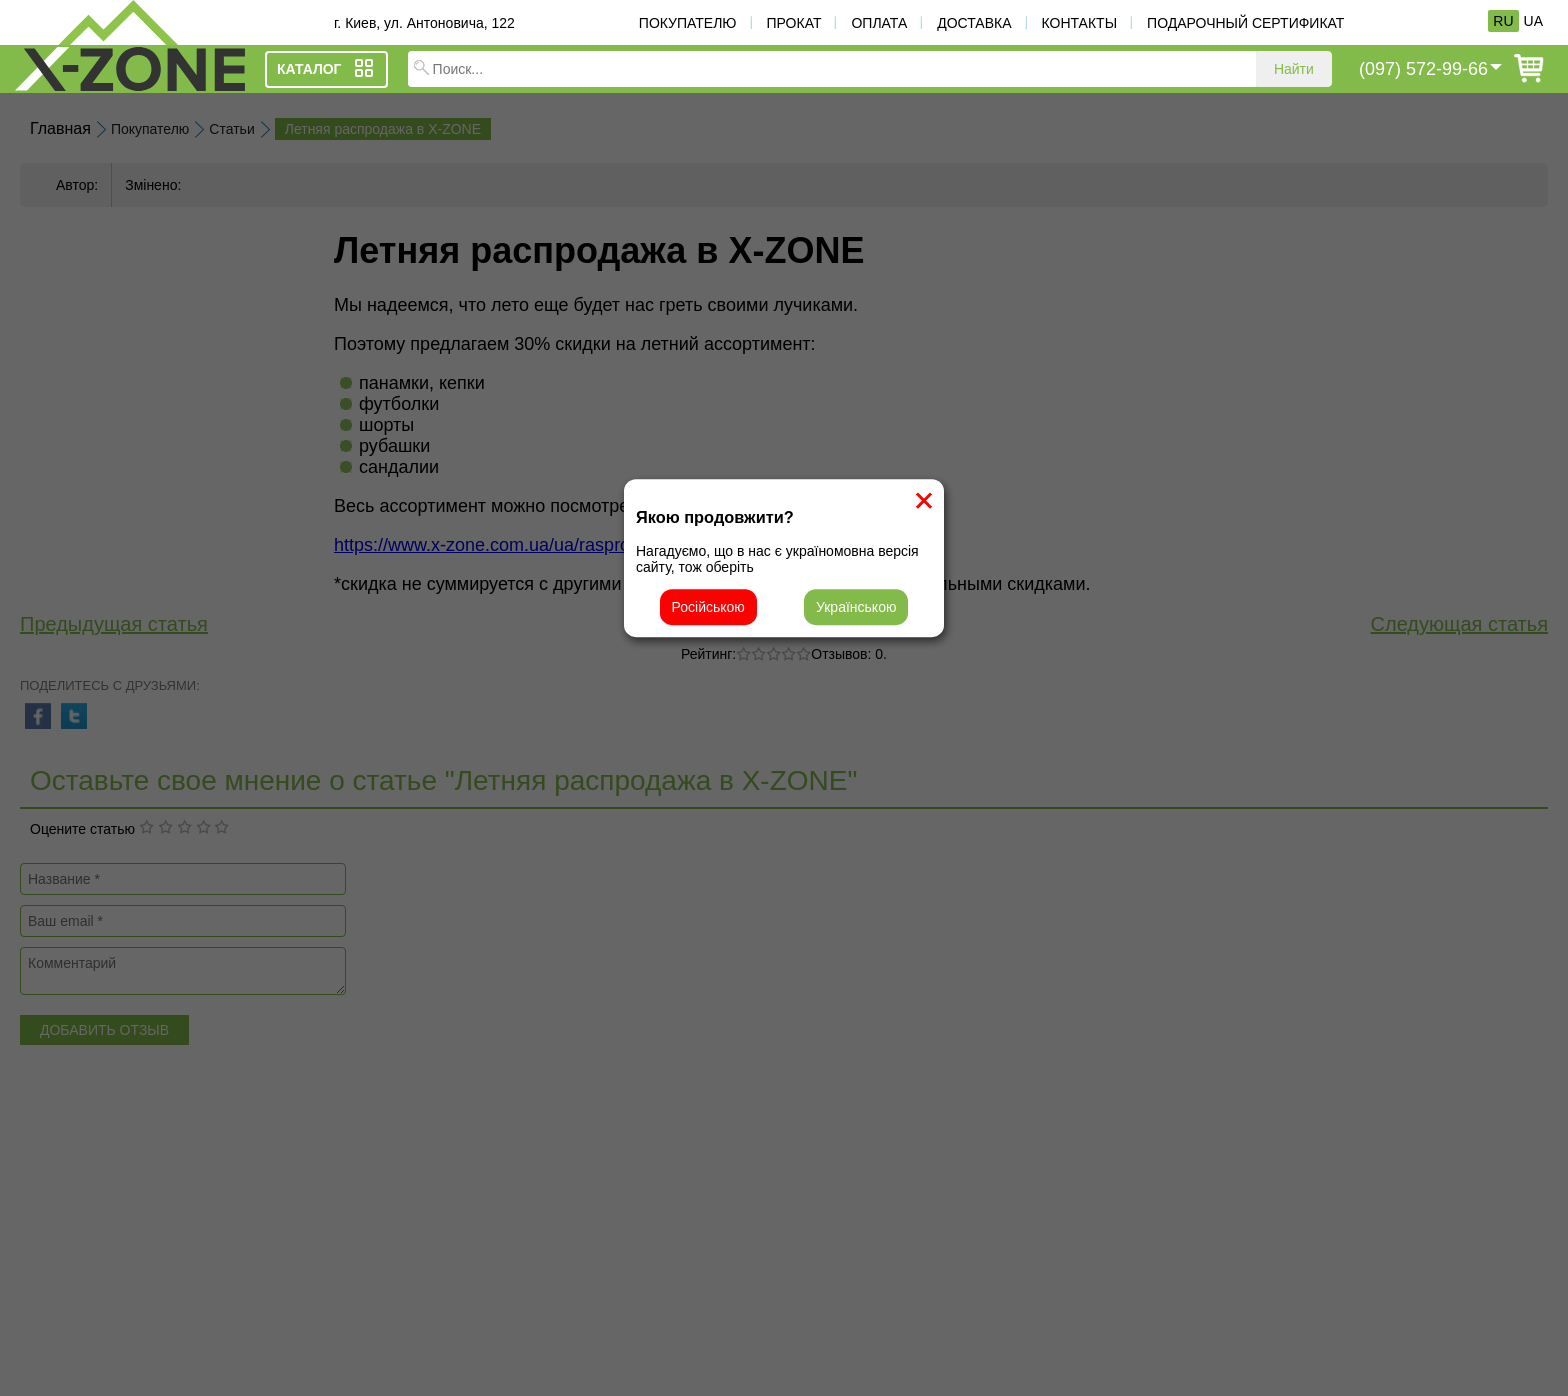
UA (1533, 21)
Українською (856, 607)
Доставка (974, 23)
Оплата (879, 23)
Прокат (794, 23)
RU (1503, 21)
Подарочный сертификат (1245, 23)
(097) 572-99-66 (1423, 69)
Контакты (1080, 23)
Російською (708, 607)
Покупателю (688, 23)
